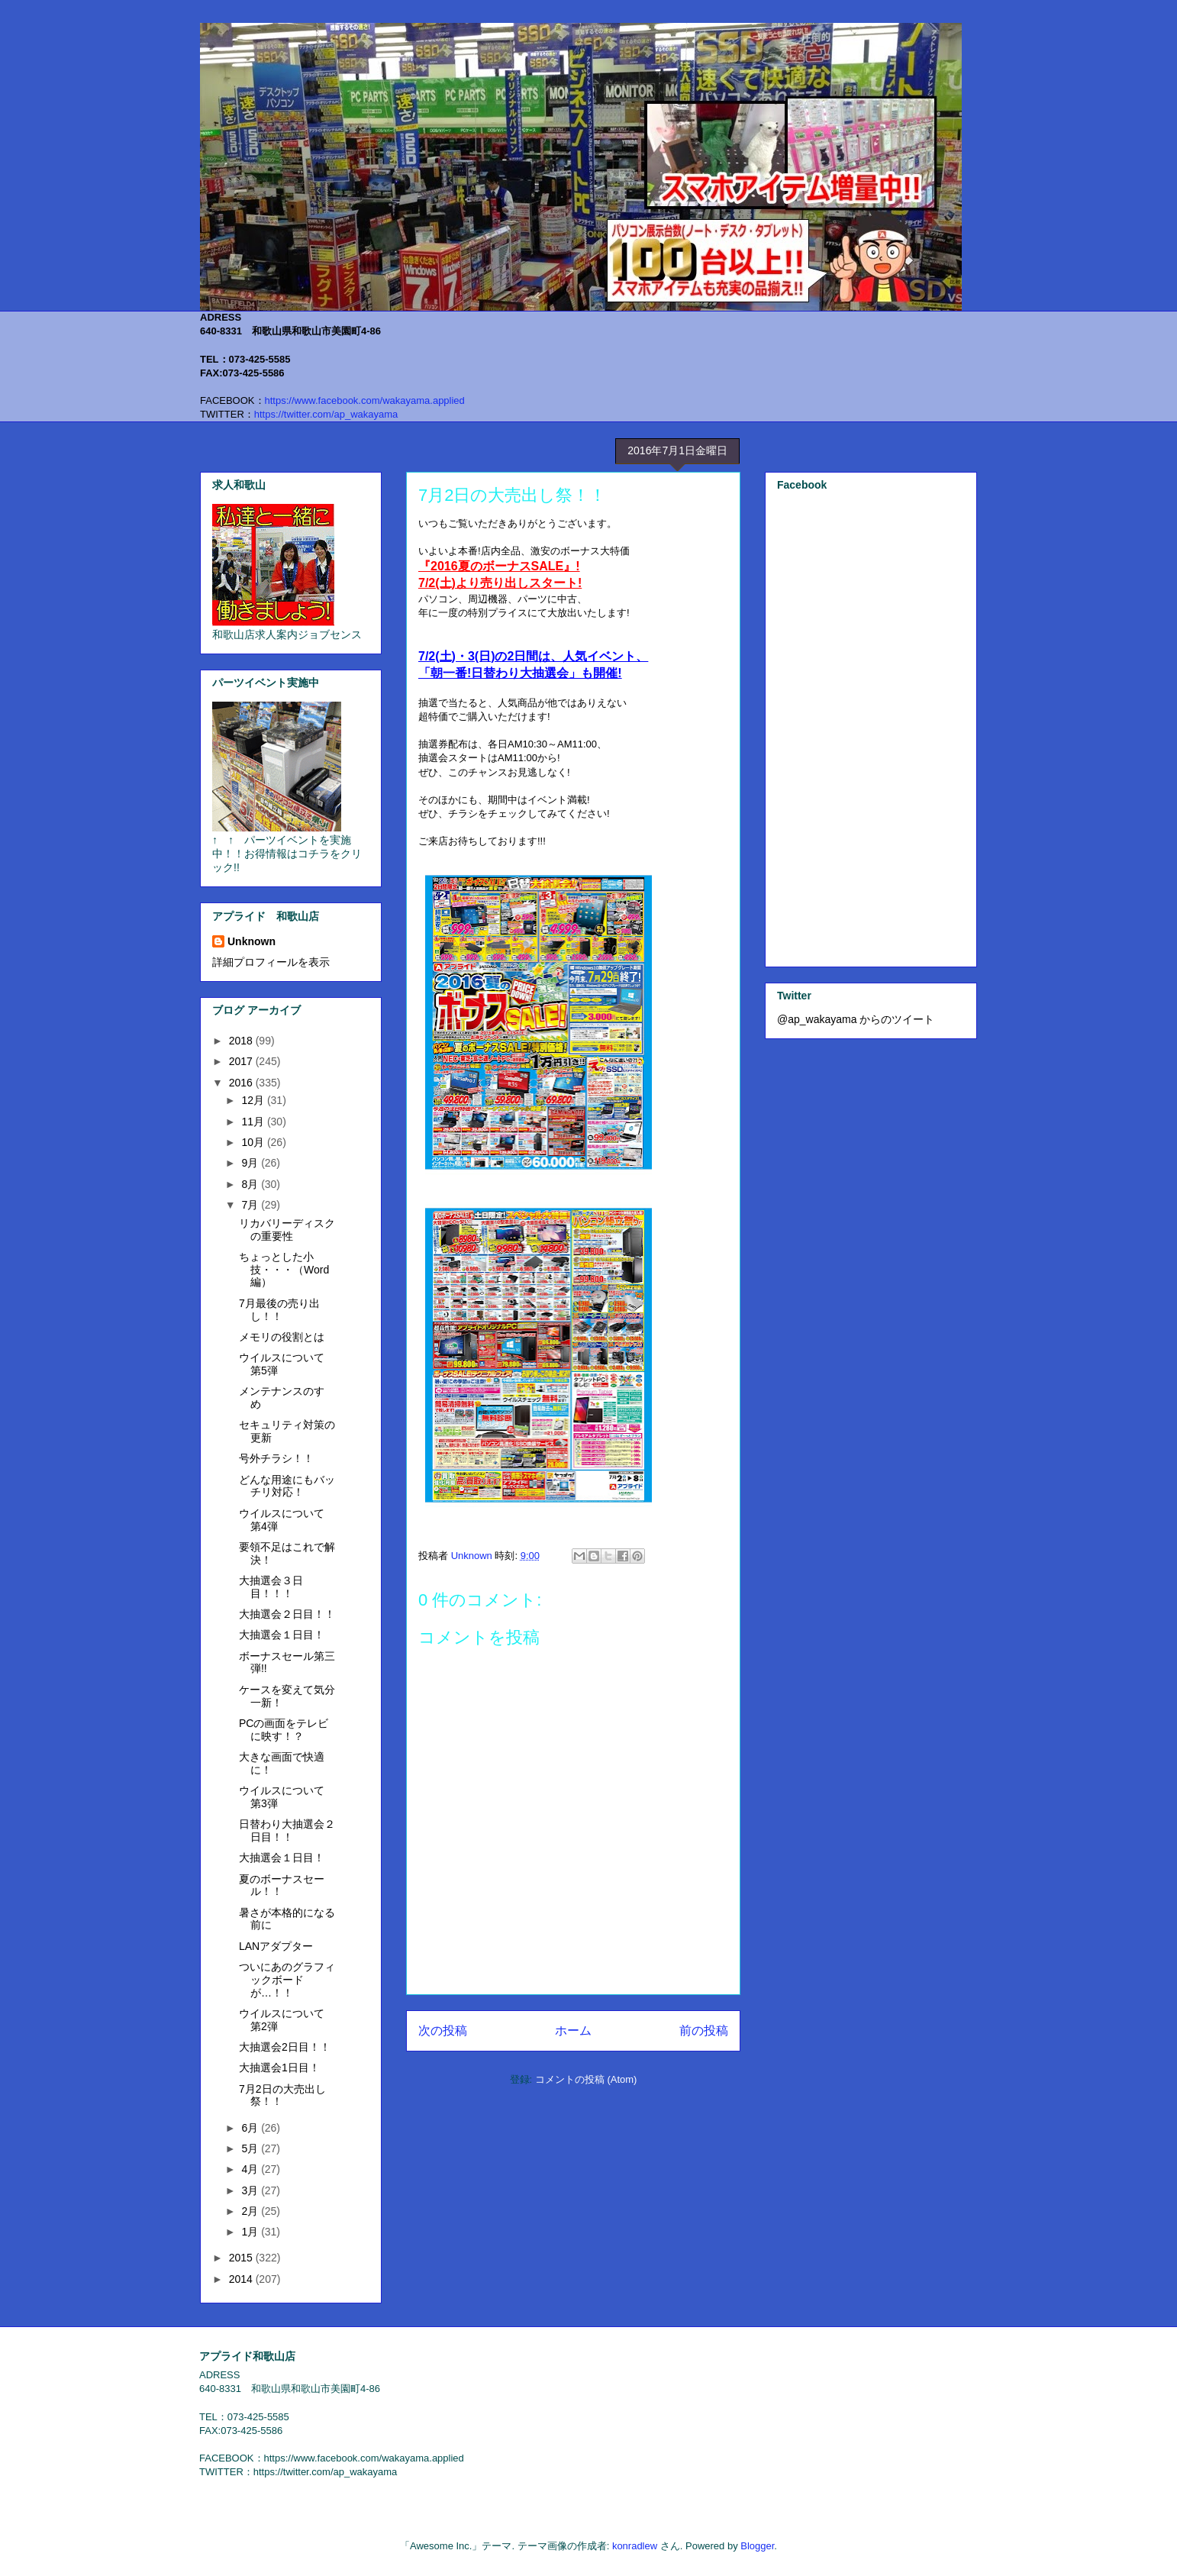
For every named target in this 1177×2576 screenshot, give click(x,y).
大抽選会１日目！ (281, 1635)
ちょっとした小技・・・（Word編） (284, 1270)
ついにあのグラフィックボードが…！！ (287, 1980)
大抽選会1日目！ (279, 2067)
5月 (251, 2148)
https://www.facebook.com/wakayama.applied (365, 400)
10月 (253, 1142)
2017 (242, 1061)
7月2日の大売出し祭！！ (282, 2095)
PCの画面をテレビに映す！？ (283, 1729)
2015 (242, 2258)
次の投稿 (442, 2030)
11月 (253, 1121)
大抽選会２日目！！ (287, 1614)
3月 (251, 2190)
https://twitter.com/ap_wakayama (326, 414)
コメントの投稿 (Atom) (586, 2079)
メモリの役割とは (281, 1337)
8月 (251, 1184)
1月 (251, 2232)
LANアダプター (276, 1946)
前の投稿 (703, 2030)
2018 (242, 1041)
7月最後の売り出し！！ (279, 1309)
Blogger (757, 2546)
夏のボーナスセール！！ (281, 1885)
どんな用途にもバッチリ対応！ (287, 1486)
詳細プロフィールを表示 (271, 962)
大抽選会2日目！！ (285, 2047)
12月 (253, 1100)
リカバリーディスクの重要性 (287, 1229)
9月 (251, 1163)
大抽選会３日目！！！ (271, 1587)
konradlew (634, 2546)
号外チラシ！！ (276, 1458)
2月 (251, 2211)
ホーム (573, 2030)
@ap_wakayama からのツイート (855, 1019)
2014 (242, 2279)
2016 (242, 1083)
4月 (251, 2169)
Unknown (251, 941)
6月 (251, 2128)
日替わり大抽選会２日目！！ (287, 1830)
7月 (251, 1205)
